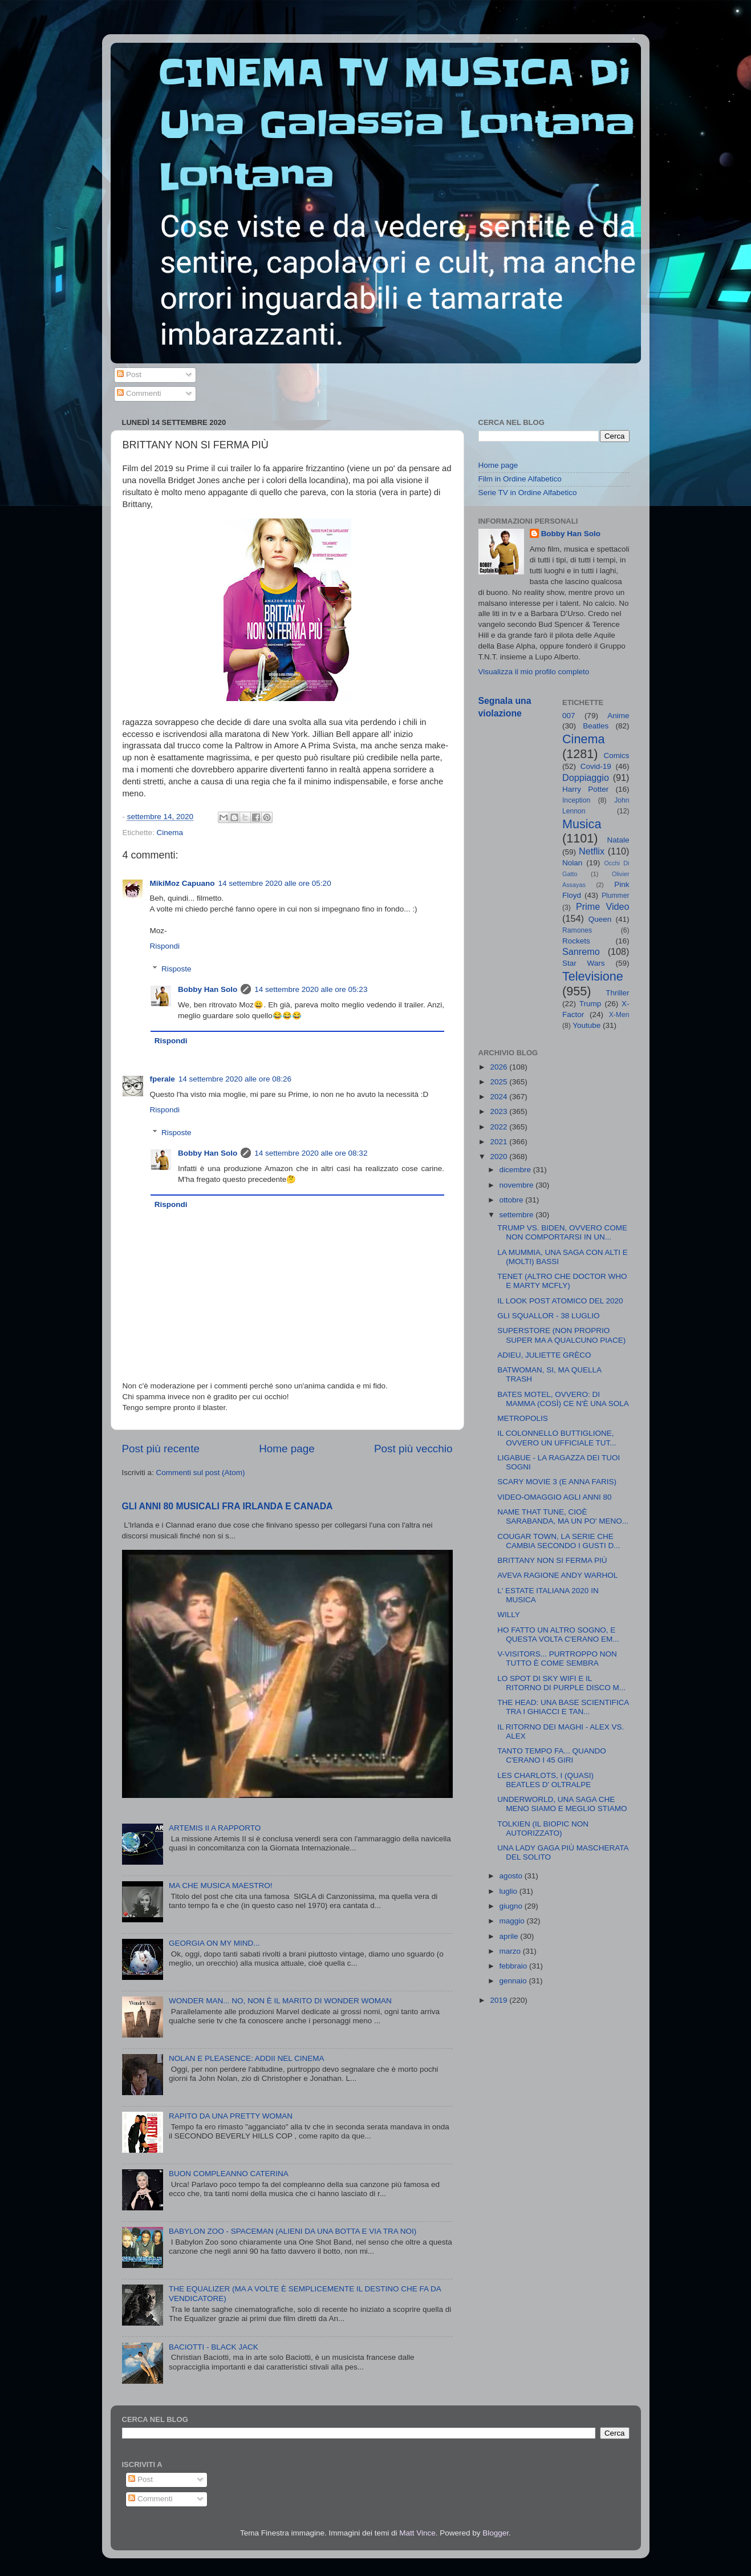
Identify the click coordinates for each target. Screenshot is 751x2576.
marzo (511, 1951)
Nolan (572, 862)
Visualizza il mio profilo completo (534, 671)
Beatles (595, 726)
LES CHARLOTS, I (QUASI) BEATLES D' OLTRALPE (545, 1780)
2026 (499, 1067)
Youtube (586, 1025)
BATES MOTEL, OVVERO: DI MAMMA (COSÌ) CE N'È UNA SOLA (563, 1399)
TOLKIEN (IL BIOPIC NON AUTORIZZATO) (542, 1828)
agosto (512, 1876)
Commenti (139, 393)
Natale (618, 840)
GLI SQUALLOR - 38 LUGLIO (548, 1315)
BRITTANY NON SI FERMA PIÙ (552, 1560)
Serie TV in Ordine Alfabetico (527, 492)
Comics (616, 755)
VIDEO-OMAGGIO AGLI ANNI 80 (554, 1497)
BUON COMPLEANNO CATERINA (229, 2173)
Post (129, 374)
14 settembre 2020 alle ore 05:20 (274, 883)
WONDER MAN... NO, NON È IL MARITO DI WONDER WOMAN (280, 2000)
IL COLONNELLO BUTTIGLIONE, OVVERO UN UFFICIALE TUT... (556, 1438)
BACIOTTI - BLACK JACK (213, 2347)
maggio (513, 1921)
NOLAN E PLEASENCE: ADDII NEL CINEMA (246, 2058)
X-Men (619, 1015)
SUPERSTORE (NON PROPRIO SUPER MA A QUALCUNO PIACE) (561, 1335)
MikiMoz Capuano (182, 883)
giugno (512, 1906)
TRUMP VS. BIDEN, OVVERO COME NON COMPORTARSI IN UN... (562, 1232)
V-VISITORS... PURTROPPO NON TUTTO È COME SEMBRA (557, 1658)
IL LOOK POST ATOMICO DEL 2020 (560, 1301)
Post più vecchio (413, 1449)
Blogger (495, 2533)
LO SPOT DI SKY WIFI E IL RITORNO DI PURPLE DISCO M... (561, 1683)
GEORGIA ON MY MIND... (214, 1943)
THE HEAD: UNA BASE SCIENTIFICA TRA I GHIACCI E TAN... (562, 1707)
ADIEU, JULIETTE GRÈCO (544, 1355)
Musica (581, 824)
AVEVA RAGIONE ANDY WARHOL (557, 1575)
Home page (287, 1449)
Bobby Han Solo (207, 989)
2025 (499, 1082)
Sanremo (581, 951)
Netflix (591, 851)
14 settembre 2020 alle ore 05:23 (310, 989)
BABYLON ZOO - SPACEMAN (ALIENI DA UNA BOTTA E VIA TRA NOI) (292, 2231)
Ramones (577, 930)
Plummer (616, 896)
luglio (509, 1891)
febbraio (515, 1966)
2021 (499, 1141)
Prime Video (603, 906)
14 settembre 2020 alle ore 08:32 (310, 1153)
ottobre (513, 1200)
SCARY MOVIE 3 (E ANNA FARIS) (556, 1481)
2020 (499, 1156)
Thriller (617, 993)
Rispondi (165, 946)
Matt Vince (417, 2533)
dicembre (516, 1169)
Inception (576, 800)
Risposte (176, 969)
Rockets (576, 941)
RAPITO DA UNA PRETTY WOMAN (231, 2116)
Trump (590, 1003)
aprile (510, 1936)
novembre (518, 1185)
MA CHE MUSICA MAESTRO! (221, 1885)
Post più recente (161, 1449)
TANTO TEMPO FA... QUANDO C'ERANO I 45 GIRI (551, 1755)
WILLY (508, 1614)
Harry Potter (585, 789)
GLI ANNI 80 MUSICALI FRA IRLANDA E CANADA (227, 1506)
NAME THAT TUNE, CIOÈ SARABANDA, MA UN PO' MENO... (562, 1516)
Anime (618, 715)
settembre (518, 1214)
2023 (499, 1111)
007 (568, 715)
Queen (600, 919)
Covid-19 (595, 766)
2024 (499, 1096)
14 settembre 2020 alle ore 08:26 (234, 1079)
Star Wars (583, 963)
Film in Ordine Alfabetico (520, 479)
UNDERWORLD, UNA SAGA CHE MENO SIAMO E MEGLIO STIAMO (562, 1804)
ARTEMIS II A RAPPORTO (215, 1828)
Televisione (592, 976)
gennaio (514, 1980)
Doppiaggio (585, 777)
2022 (499, 1127)
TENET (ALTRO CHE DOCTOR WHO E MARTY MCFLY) (562, 1281)
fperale (162, 1079)
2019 (499, 2000)
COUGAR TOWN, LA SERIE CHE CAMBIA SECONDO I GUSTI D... (558, 1541)
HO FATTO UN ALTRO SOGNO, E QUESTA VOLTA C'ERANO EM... (558, 1634)
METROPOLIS (522, 1418)
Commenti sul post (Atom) (200, 1472)
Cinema (170, 832)
